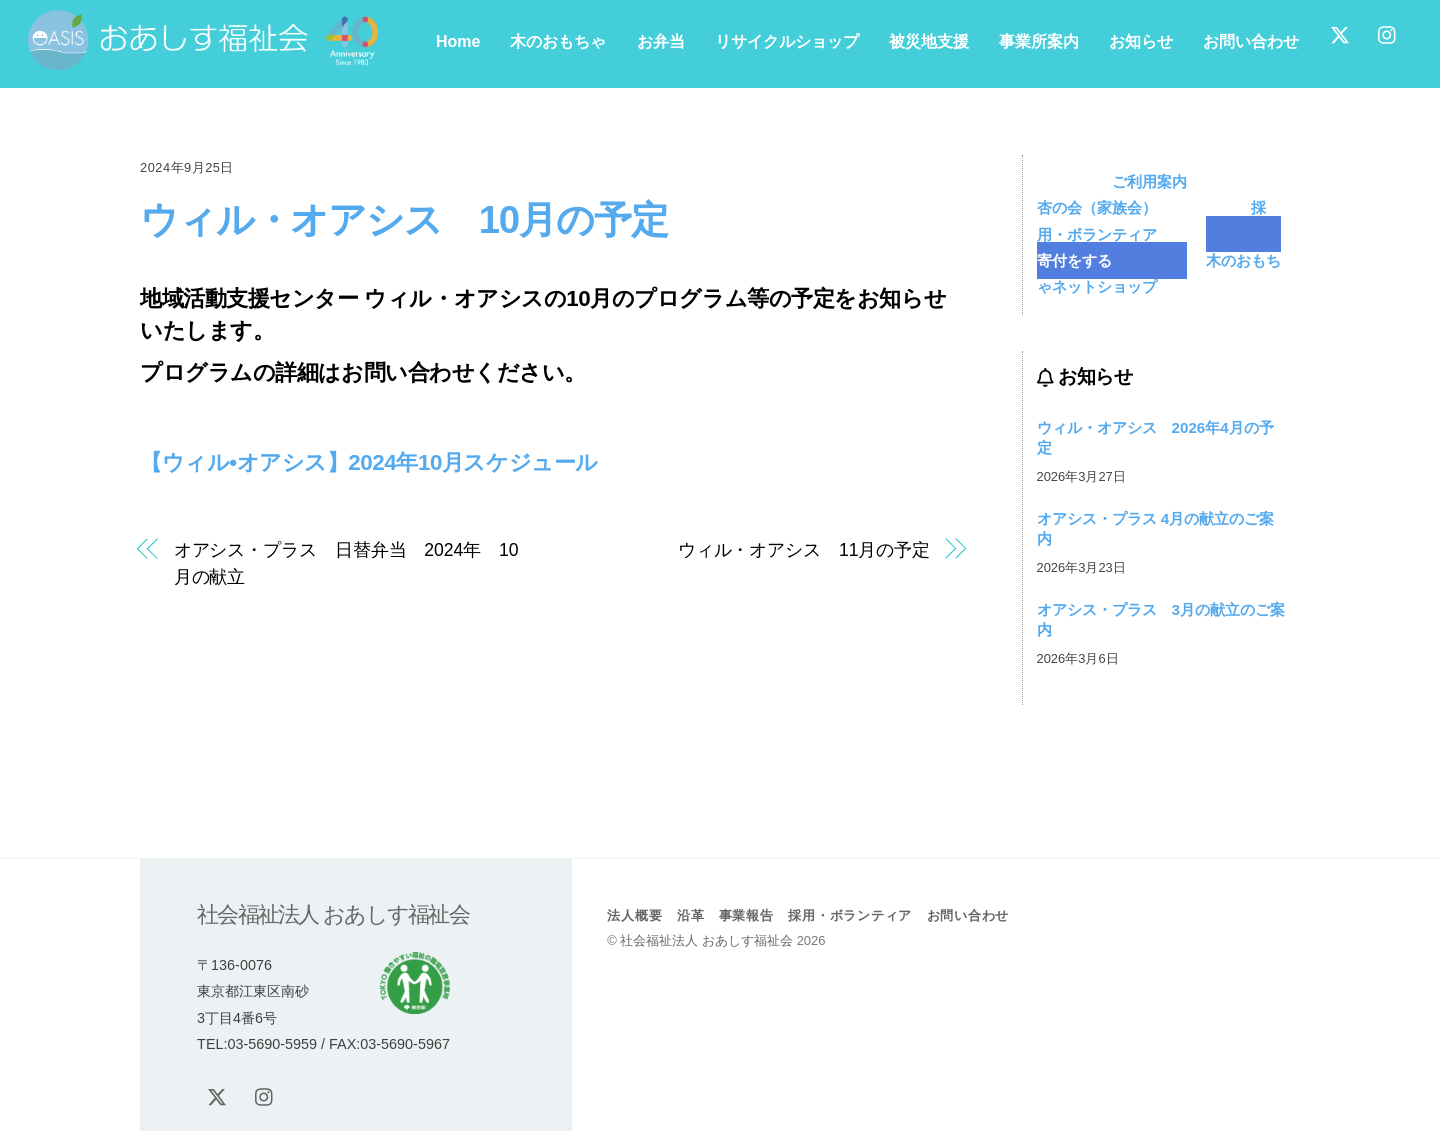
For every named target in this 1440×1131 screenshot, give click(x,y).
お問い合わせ (1251, 41)
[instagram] (1388, 32)
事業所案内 (1039, 41)
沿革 (691, 915)
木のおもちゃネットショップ (1159, 273)
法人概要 (634, 915)
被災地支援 (929, 41)
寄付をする (1159, 246)
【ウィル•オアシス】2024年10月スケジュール (369, 462)
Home (458, 41)
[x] (1340, 32)
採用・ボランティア (1152, 220)
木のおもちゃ (558, 41)
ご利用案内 (1149, 181)
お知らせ (1141, 41)
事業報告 (746, 915)
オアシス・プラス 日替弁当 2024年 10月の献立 (346, 563)
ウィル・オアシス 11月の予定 (804, 550)
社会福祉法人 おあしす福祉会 (706, 940)
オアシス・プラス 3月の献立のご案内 (1161, 619)
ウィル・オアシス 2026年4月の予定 (1155, 437)
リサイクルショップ (787, 41)
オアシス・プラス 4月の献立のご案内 (1156, 528)
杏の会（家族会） (1182, 194)
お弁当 (661, 41)
